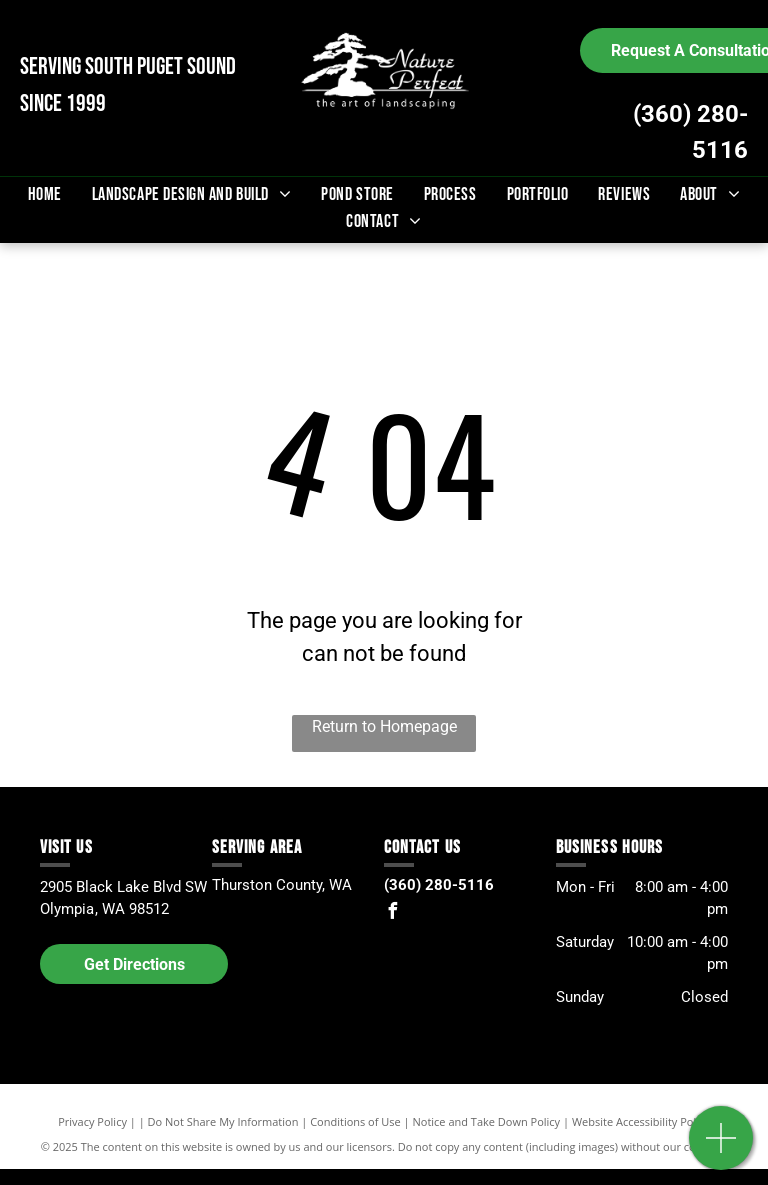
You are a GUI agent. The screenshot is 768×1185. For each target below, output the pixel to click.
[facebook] (392, 913)
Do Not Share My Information (223, 1121)
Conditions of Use (355, 1121)
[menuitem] (45, 194)
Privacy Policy (92, 1121)
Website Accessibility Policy (641, 1121)
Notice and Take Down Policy (487, 1121)
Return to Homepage (384, 726)
